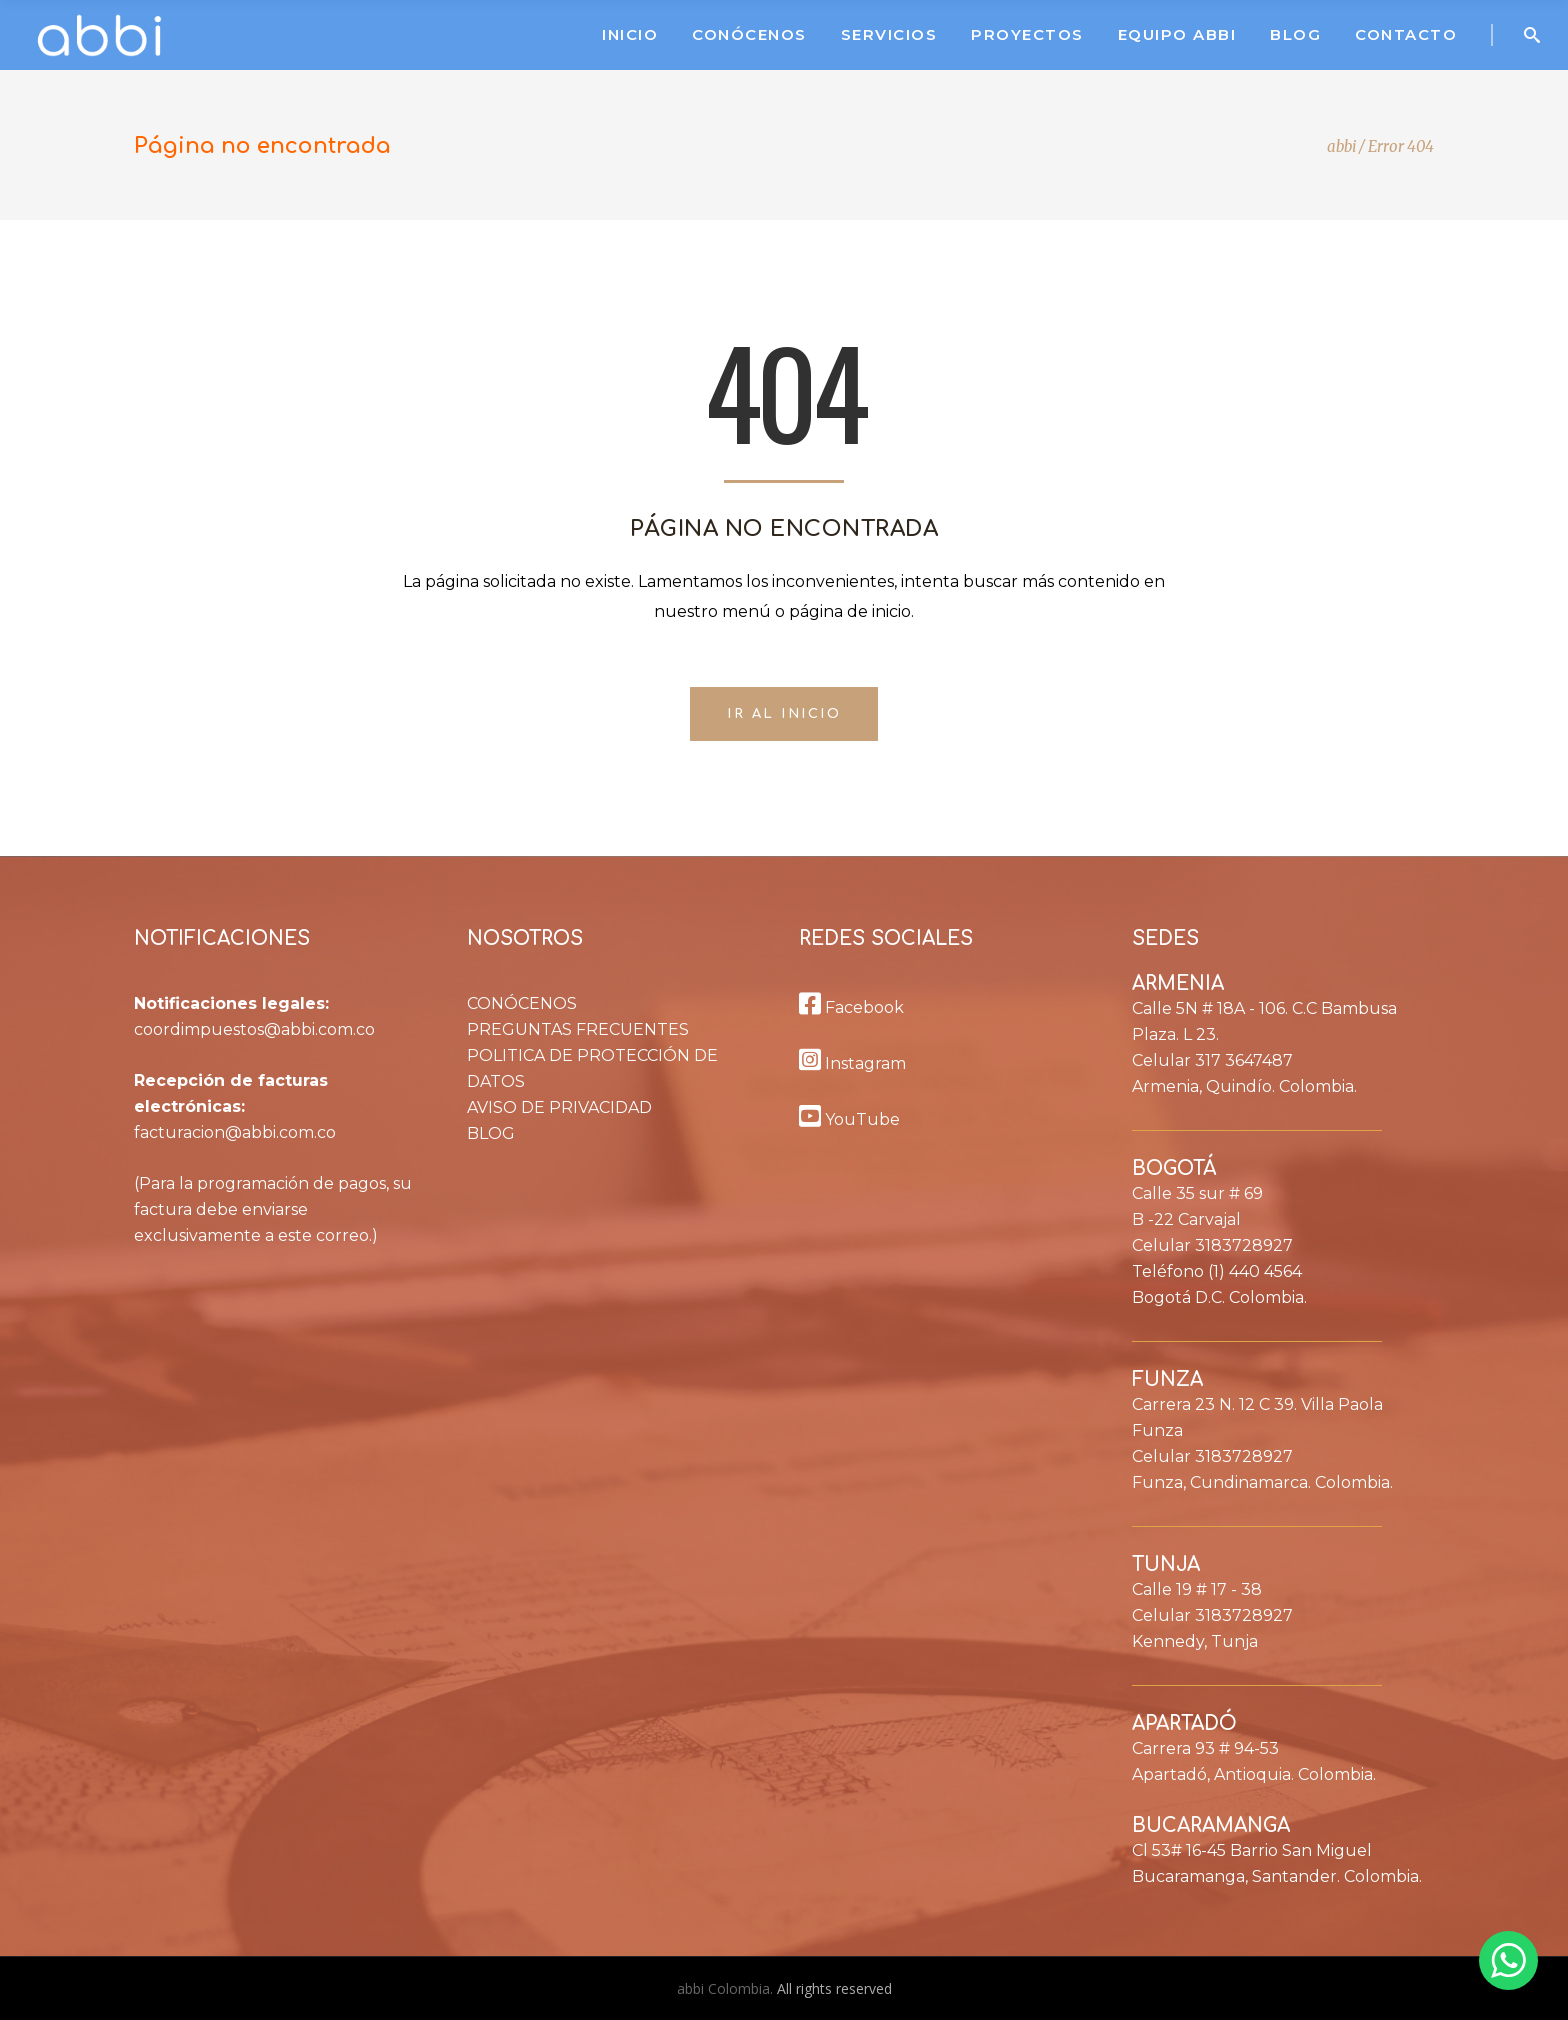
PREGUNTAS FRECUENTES (578, 1029)
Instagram (852, 1063)
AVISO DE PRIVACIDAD (559, 1107)
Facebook (851, 1007)
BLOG (491, 1133)
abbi (1341, 146)
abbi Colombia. (727, 1988)
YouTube (849, 1119)
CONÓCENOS (522, 1003)
